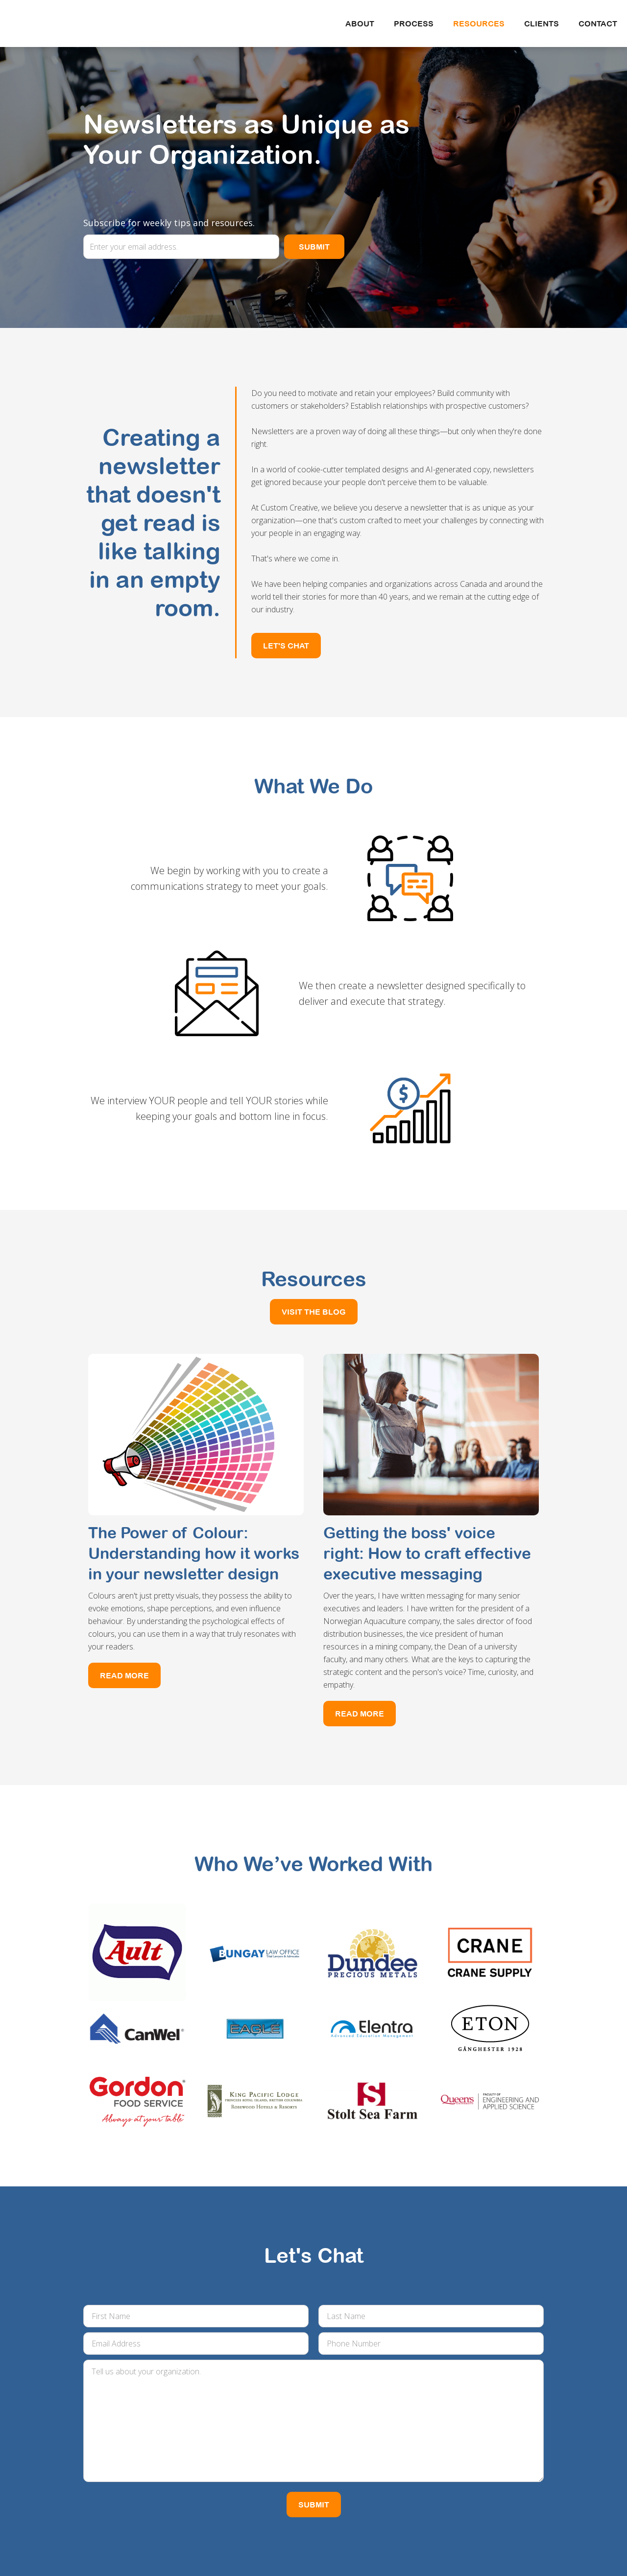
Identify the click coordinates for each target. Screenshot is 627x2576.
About (359, 23)
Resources (479, 23)
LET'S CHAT (286, 645)
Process (414, 23)
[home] (95, 15)
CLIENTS (541, 23)
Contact (598, 23)
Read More (124, 1675)
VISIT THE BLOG (314, 1311)
